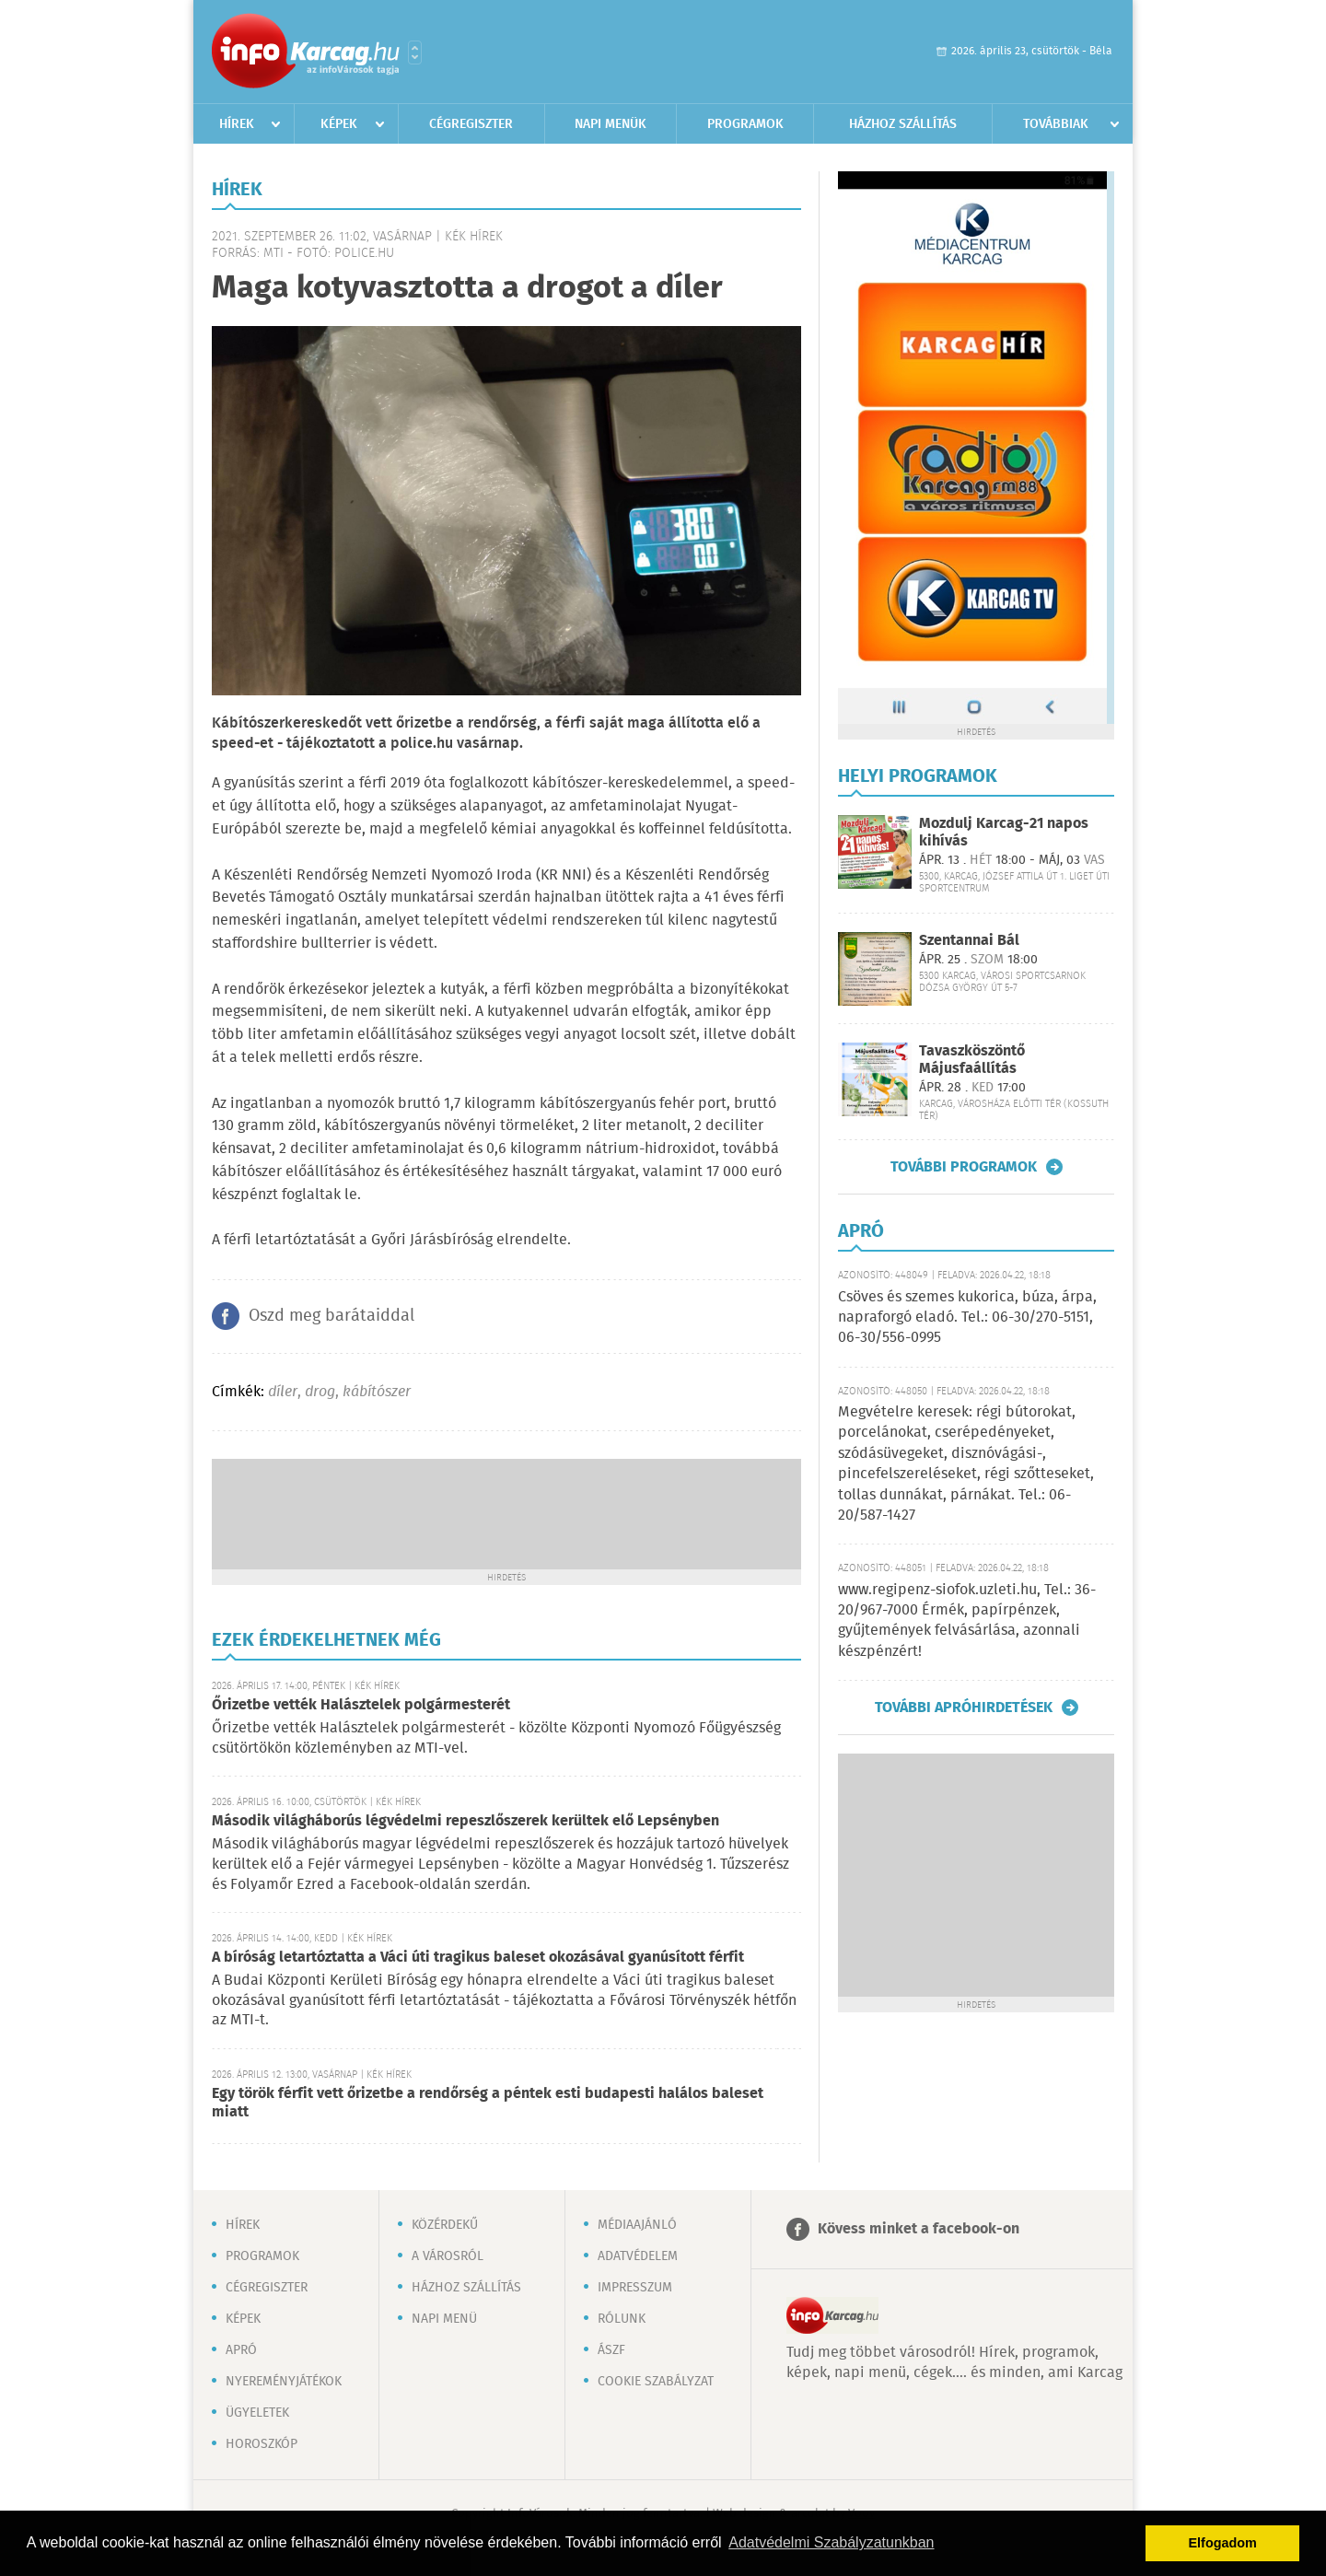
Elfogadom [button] (1223, 2542)
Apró (241, 2350)
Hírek (236, 124)
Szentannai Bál (969, 940)
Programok (745, 124)
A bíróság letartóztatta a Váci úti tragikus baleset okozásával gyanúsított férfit (478, 1957)
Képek (338, 124)
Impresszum (635, 2288)
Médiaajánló (637, 2225)
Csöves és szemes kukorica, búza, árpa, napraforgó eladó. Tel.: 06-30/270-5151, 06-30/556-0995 (967, 1318)
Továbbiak (1055, 124)
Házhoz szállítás (903, 124)
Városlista (415, 52)
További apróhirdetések (964, 1707)
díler (282, 1392)
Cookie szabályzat (656, 2382)
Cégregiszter (471, 124)
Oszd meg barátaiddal (331, 1316)
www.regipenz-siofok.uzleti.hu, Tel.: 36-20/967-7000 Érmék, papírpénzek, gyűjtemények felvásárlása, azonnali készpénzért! (967, 1621)
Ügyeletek (257, 2413)
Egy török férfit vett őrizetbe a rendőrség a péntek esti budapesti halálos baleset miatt (487, 2103)
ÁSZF (611, 2350)
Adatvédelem (638, 2256)
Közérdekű (445, 2225)
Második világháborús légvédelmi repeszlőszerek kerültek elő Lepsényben (465, 1821)
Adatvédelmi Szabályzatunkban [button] (831, 2542)
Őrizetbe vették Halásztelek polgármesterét (361, 1705)
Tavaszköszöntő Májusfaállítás (972, 1060)
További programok (963, 1167)
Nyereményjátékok (284, 2382)
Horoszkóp (261, 2444)
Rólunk (622, 2319)
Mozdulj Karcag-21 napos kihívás (1003, 832)
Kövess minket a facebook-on (918, 2229)
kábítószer (377, 1392)
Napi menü (444, 2319)
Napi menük (610, 124)
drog (320, 1392)
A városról (447, 2256)
